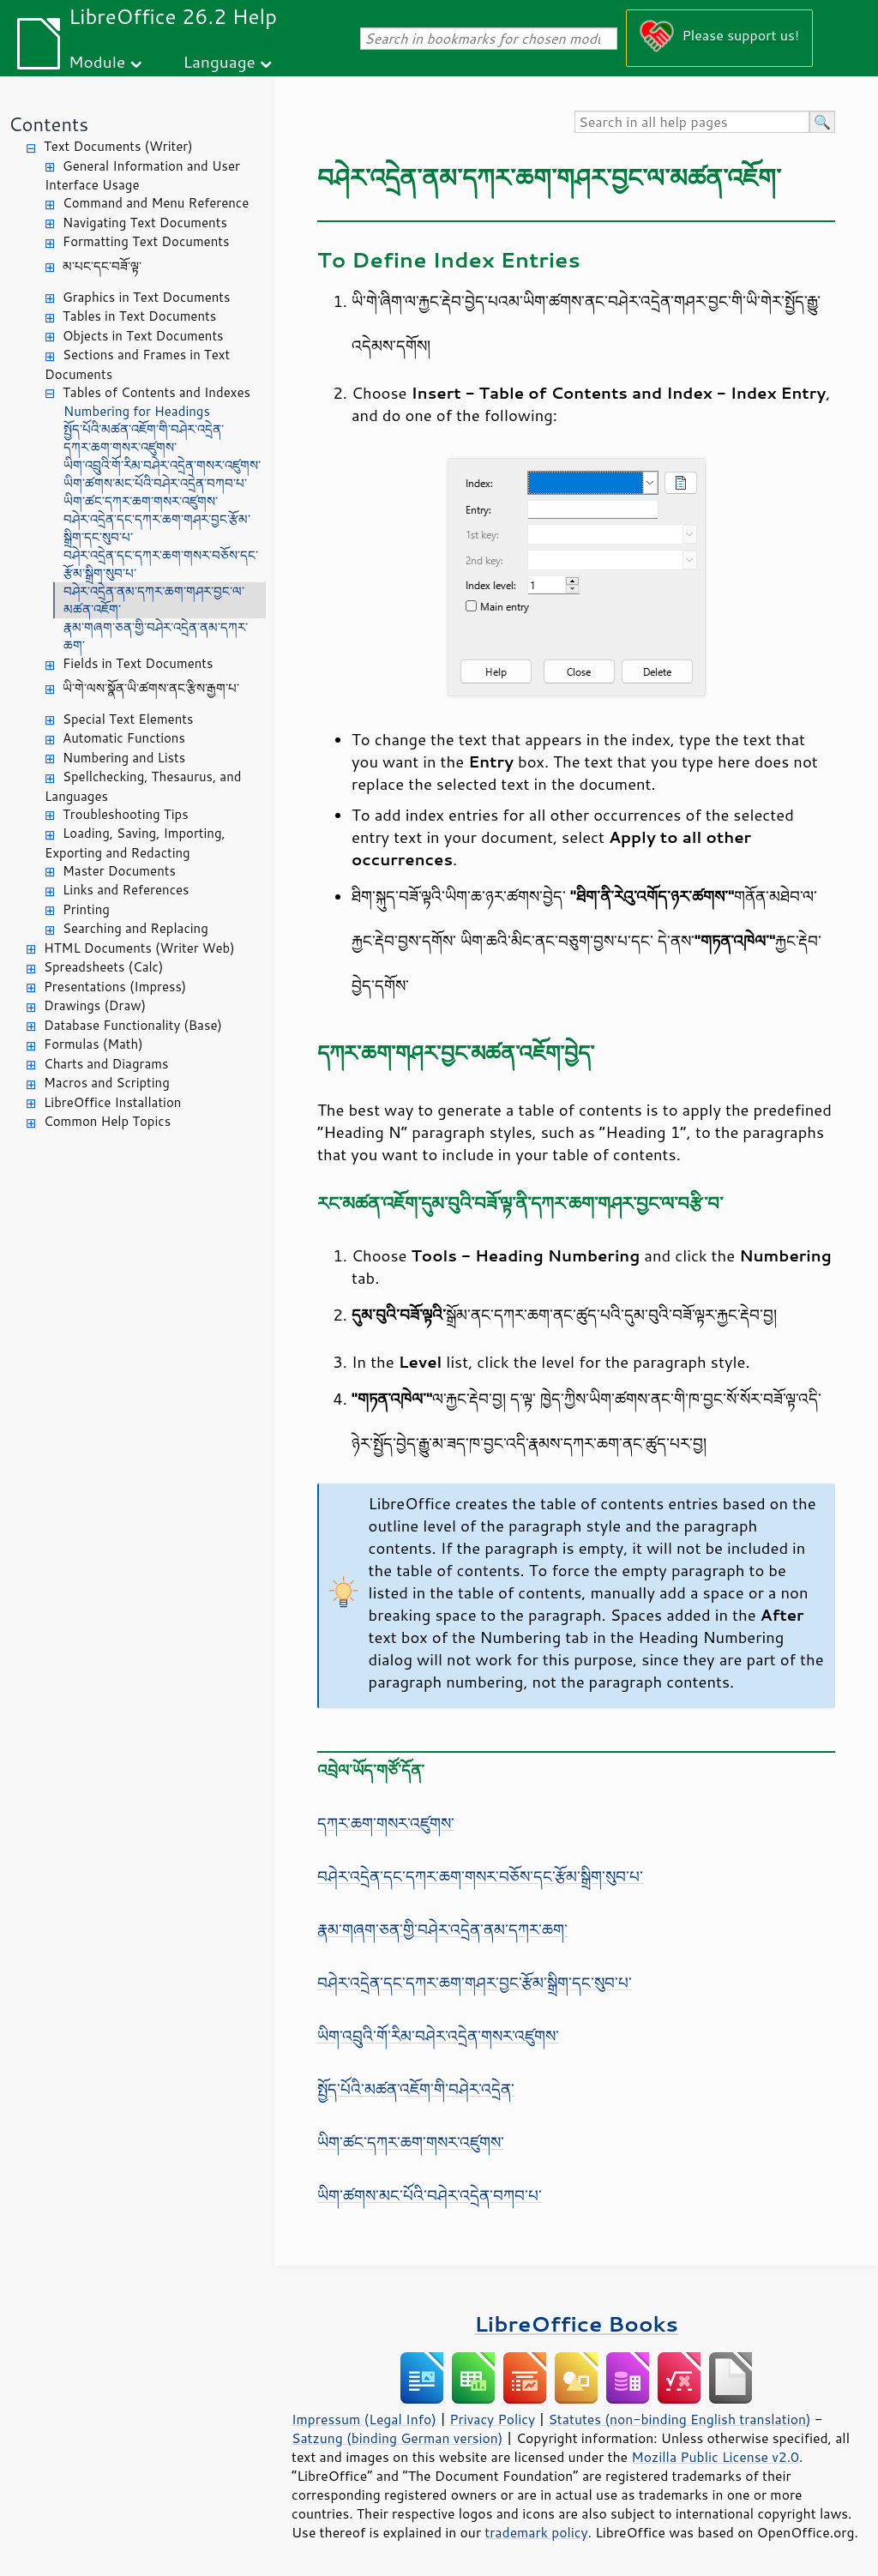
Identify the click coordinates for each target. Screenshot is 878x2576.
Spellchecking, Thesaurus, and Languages (143, 786)
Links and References (126, 890)
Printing (86, 909)
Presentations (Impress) (115, 987)
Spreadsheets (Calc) (103, 967)
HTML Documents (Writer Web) (139, 948)
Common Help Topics (107, 1121)
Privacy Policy (492, 2419)
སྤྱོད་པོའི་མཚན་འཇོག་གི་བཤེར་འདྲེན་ (143, 429)
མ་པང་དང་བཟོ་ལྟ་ (102, 266)
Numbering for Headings (136, 411)
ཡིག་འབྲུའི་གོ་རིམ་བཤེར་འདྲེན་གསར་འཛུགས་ (162, 465)
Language (219, 61)
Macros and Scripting (107, 1083)
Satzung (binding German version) (397, 2438)
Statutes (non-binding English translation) (679, 2419)
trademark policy (535, 2532)
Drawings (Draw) (95, 1005)
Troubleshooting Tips (126, 814)
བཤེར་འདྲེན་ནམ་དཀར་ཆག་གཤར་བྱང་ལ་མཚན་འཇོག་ (153, 600)
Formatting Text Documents (146, 241)
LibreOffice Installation (112, 1102)
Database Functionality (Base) (133, 1025)
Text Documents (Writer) (118, 146)
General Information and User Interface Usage (142, 176)
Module (97, 61)
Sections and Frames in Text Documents (137, 364)
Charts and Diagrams (106, 1064)
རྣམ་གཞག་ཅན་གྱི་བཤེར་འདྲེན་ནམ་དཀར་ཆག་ (155, 636)
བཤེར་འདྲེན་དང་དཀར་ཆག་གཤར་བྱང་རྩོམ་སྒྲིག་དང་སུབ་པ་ (156, 528)
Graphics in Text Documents (146, 297)
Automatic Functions (124, 738)
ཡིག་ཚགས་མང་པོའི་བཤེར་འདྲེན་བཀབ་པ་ (155, 483)
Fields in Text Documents (138, 663)
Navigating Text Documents (145, 223)
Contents (48, 124)
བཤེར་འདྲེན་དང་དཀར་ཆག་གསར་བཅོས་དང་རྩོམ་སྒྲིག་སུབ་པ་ (160, 564)
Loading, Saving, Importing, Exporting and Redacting (135, 843)
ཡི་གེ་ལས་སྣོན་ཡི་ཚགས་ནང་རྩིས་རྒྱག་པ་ (151, 688)
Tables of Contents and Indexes (156, 392)
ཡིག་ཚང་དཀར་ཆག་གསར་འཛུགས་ (140, 501)
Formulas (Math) (93, 1044)
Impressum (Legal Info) (364, 2419)
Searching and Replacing (135, 928)
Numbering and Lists (124, 758)
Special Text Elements (128, 719)
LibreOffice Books (576, 2323)
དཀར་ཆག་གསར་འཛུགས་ (120, 447)
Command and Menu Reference (156, 203)
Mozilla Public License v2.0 (715, 2456)
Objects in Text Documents (143, 336)
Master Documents (119, 871)
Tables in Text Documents (139, 316)
